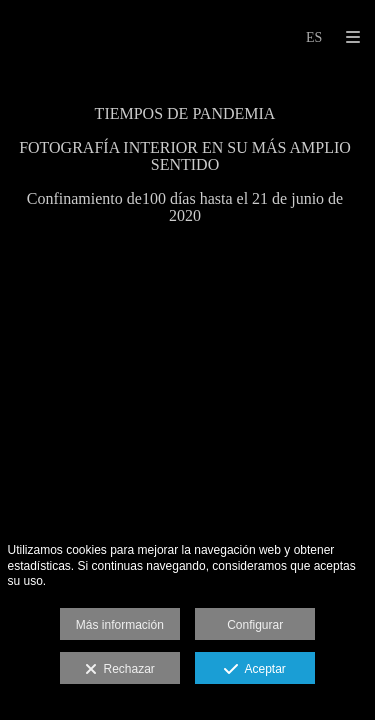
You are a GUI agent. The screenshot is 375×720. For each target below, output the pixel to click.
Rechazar (120, 670)
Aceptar (254, 670)
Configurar (255, 625)
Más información (120, 625)
